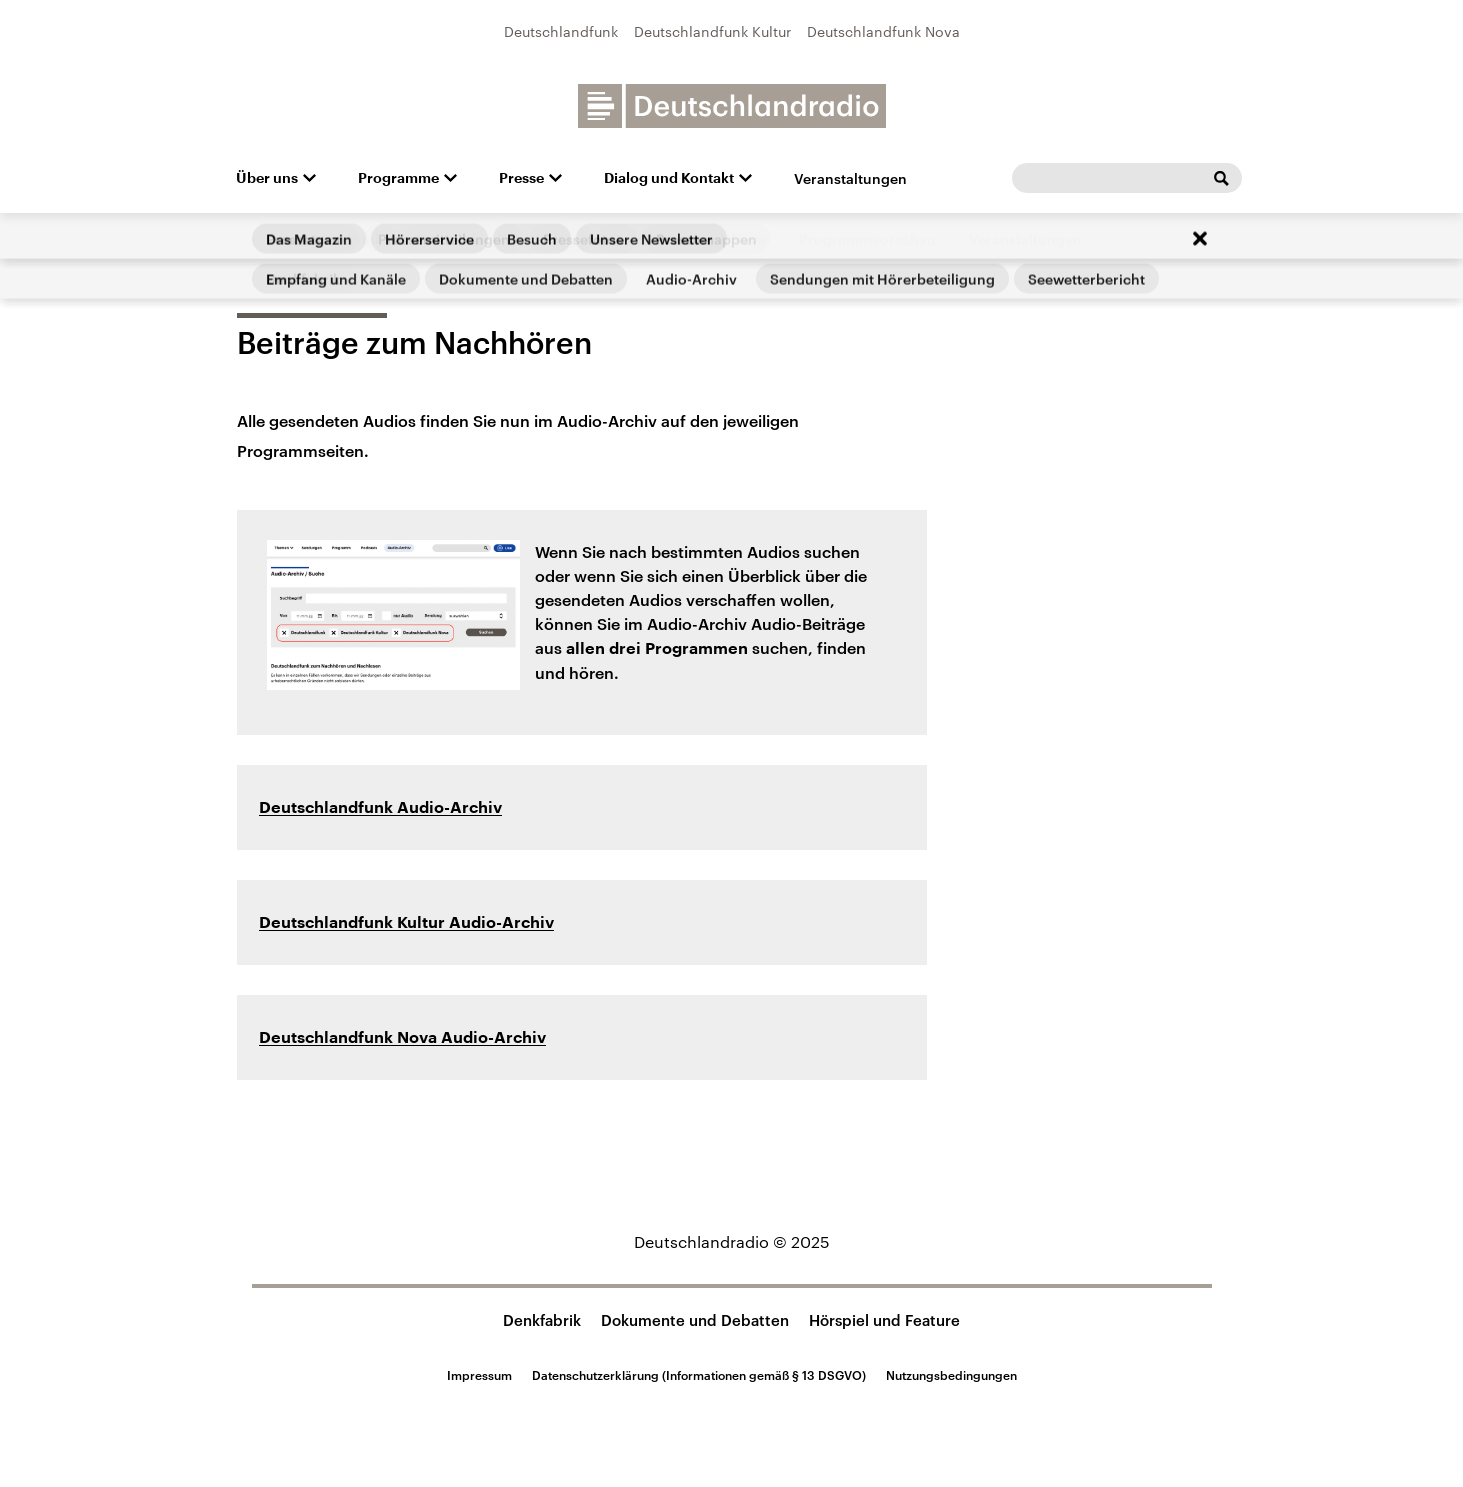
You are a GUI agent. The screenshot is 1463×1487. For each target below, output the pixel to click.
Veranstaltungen (850, 178)
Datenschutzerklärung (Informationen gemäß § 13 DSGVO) (699, 1375)
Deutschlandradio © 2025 (732, 1241)
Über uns (267, 178)
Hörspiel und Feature (884, 1320)
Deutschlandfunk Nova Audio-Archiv (402, 1038)
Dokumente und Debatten (695, 1320)
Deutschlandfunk (561, 31)
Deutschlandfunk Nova (883, 31)
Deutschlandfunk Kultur (712, 31)
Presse (521, 178)
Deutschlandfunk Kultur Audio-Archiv (406, 923)
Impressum (479, 1375)
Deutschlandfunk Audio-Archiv (380, 808)
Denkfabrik (542, 1320)
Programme (398, 178)
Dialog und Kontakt (669, 178)
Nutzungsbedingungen (951, 1375)
